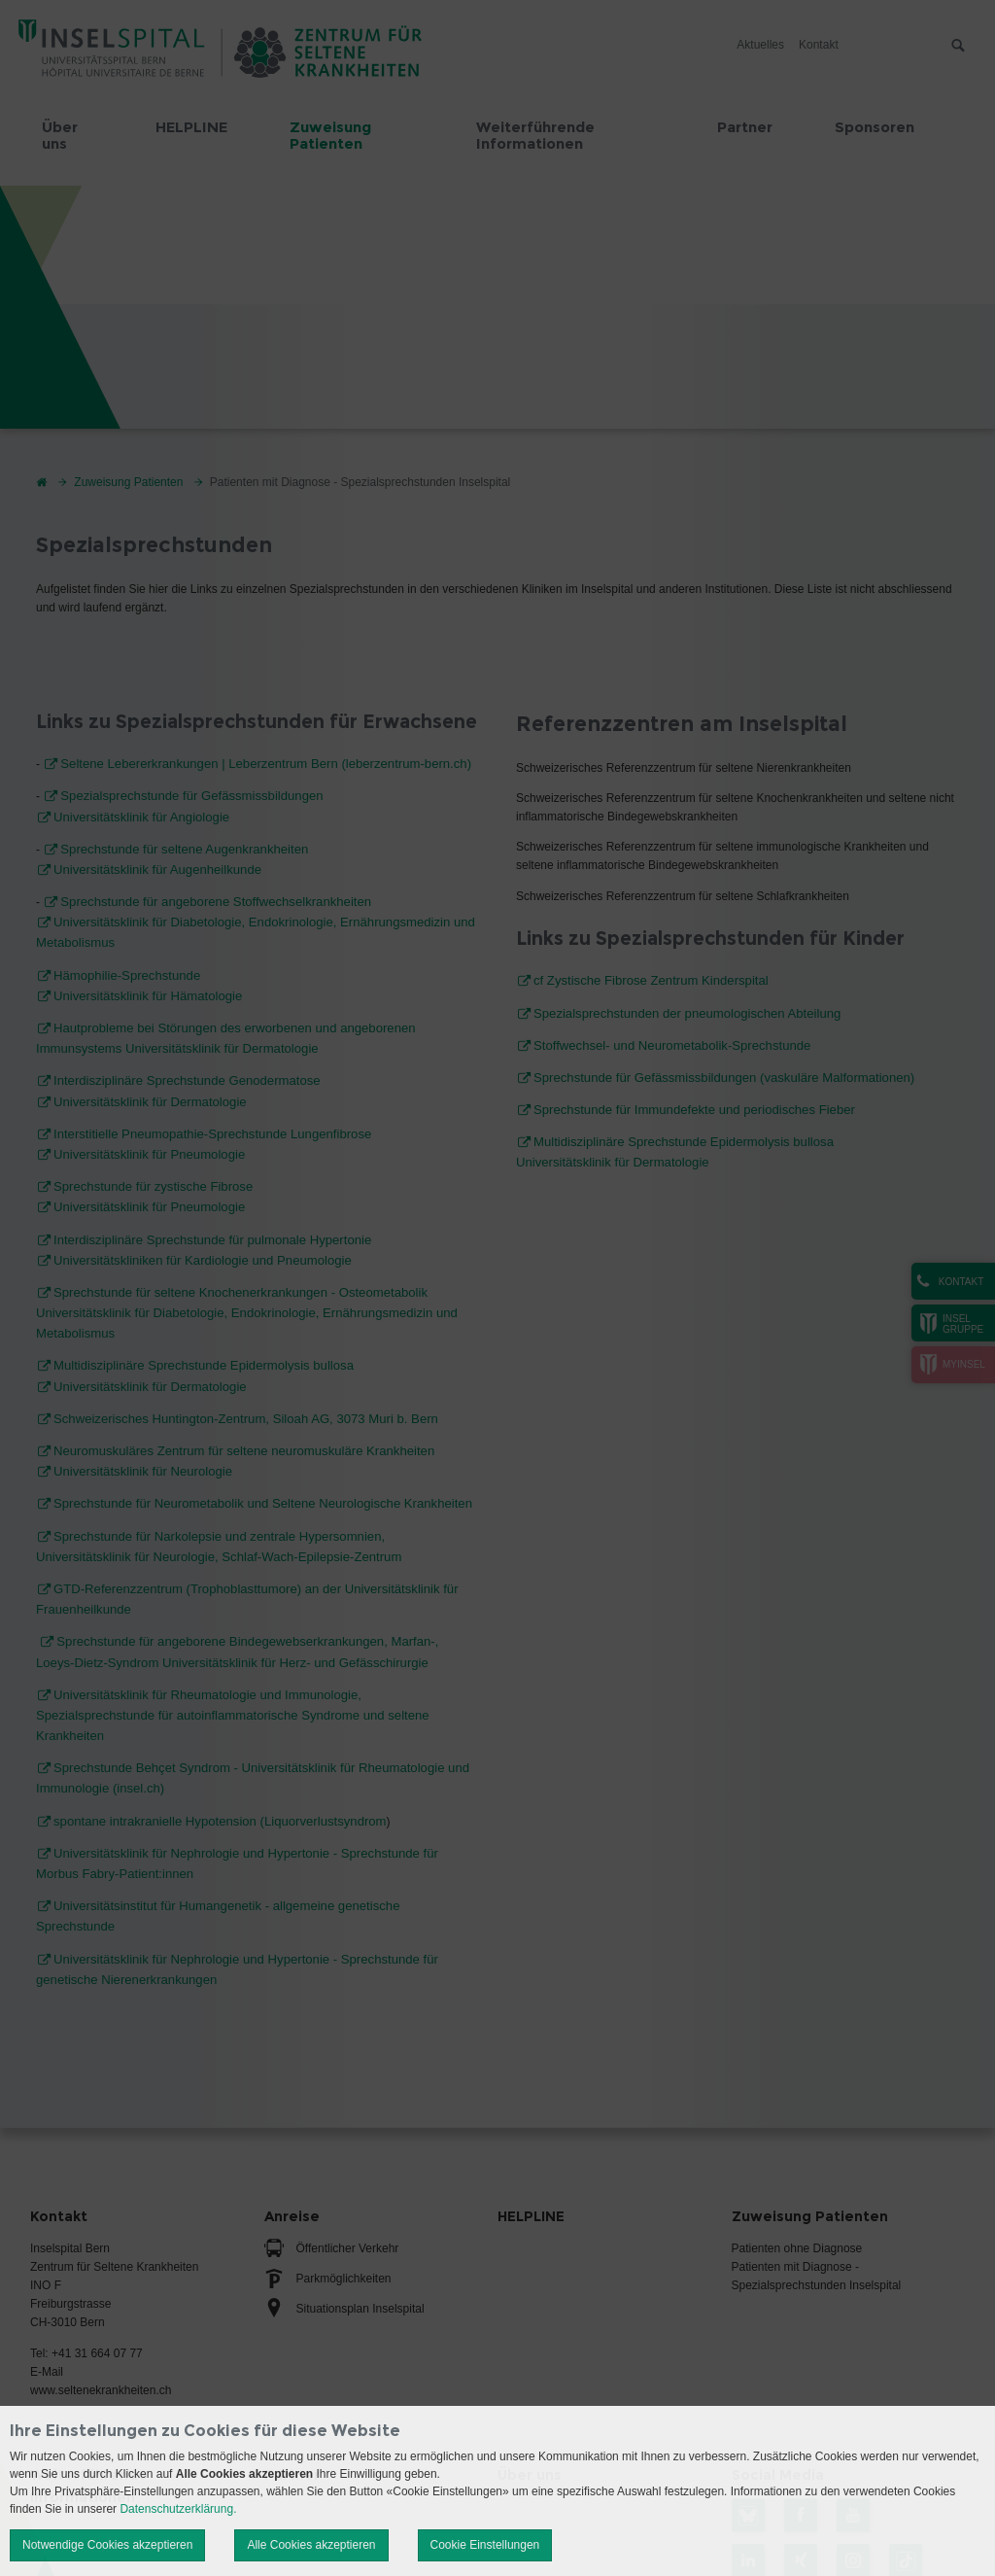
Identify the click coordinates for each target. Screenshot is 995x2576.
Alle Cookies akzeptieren (311, 2545)
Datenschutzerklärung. (178, 2509)
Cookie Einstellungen (485, 2545)
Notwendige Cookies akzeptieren (107, 2545)
